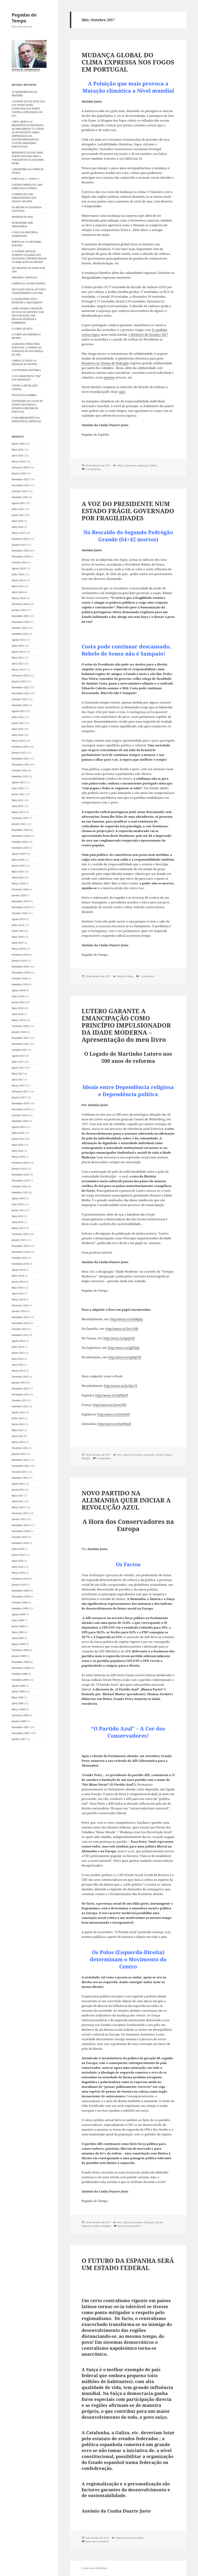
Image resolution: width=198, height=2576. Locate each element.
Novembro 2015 (21, 1180)
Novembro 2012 (21, 1394)
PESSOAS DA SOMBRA (24, 395)
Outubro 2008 (20, 1674)
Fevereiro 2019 (20, 954)
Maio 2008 (18, 1697)
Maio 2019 (18, 937)
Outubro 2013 (20, 1329)
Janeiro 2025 (19, 544)
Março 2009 (18, 1644)
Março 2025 (18, 533)
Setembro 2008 (20, 1680)
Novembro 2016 (21, 1109)
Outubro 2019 (20, 913)
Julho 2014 (18, 1275)
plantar (109, 377)
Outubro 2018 (20, 978)
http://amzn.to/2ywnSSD (109, 1405)
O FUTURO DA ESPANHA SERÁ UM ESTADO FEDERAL (128, 2264)
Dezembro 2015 (20, 1174)
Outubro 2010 (20, 1537)
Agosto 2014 (18, 1269)
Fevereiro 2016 (20, 1162)
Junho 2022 (18, 723)
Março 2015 (18, 1228)
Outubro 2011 (20, 1472)
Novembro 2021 (21, 764)
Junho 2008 (18, 1691)
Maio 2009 (18, 1632)
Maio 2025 (18, 521)
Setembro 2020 (20, 847)
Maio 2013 (18, 1358)
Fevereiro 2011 (20, 1513)
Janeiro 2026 (19, 473)
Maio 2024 (18, 586)
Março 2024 (18, 598)
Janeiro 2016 (19, 1168)
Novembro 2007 (21, 1733)
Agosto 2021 (18, 782)
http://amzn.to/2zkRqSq (126, 1319)
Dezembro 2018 (20, 966)
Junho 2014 (18, 1281)
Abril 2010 (18, 1566)
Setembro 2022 (20, 705)
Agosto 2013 (18, 1341)
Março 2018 (18, 1020)
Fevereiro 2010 (20, 1578)
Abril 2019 (18, 942)
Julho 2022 (18, 717)
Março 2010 (18, 1572)
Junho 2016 (18, 1139)
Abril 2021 (18, 806)
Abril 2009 (18, 1638)
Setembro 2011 (20, 1477)
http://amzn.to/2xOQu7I (120, 1386)
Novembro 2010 (21, 1531)
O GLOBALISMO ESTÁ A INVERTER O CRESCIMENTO (27, 300)
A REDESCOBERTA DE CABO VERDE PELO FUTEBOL (27, 186)
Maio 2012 (18, 1430)
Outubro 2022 (20, 699)
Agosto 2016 (18, 1127)
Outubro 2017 (20, 1050)
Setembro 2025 (20, 497)
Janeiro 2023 (19, 681)
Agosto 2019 (18, 919)
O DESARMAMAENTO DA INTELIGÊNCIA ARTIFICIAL (26, 419)
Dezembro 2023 (20, 616)
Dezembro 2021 (20, 758)
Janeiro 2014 (19, 1311)
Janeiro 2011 (19, 1519)
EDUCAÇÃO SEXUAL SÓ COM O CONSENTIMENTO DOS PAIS (29, 291)
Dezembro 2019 (20, 901)
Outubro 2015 (20, 1186)
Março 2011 (18, 1507)
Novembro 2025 (21, 485)
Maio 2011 (18, 1495)
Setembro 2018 (20, 984)
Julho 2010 (18, 1549)
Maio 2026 (18, 449)
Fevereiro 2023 (20, 675)
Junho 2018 (18, 1002)
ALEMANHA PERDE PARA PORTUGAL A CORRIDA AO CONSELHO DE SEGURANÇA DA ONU (27, 349)
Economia (131, 465)
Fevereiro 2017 (20, 1091)
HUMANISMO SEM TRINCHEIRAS (22, 224)
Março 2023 (18, 669)
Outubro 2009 (20, 1602)
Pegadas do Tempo (24, 18)
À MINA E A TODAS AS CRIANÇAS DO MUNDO (24, 362)
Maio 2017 (18, 1073)
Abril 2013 (18, 1364)
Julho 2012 (18, 1418)
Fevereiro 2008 (20, 1715)
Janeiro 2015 (19, 1240)
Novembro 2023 (21, 622)
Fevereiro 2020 (20, 889)
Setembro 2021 (20, 776)
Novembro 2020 (21, 836)
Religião (86, 1458)
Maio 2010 (18, 1561)
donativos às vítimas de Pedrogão (105, 363)
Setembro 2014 (20, 1263)
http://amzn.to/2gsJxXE (119, 1338)
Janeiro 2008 (19, 1721)
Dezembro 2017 (20, 1038)
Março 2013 (18, 1370)
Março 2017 (18, 1085)
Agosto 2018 (18, 990)
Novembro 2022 (21, 693)
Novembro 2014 (21, 1252)
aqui (122, 392)
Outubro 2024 (20, 562)
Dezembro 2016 (20, 1103)
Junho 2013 (18, 1353)
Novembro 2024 (21, 556)
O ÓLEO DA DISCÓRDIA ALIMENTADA (25, 234)
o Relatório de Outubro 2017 (148, 335)
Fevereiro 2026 (20, 467)
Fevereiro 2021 (20, 818)
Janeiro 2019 (19, 960)
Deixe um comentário (129, 2226)
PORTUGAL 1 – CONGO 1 (25, 178)
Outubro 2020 (20, 842)
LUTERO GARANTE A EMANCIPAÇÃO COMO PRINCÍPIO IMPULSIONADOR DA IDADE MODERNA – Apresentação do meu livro (126, 1025)
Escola (159, 1454)
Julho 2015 (18, 1204)
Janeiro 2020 (19, 895)
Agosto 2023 (18, 639)
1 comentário (147, 976)
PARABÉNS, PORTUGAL (25, 277)
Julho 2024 (18, 574)
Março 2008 (18, 1709)
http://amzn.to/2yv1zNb (122, 1329)
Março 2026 (18, 461)
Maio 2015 (18, 1216)
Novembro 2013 (21, 1323)
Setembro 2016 (20, 1121)
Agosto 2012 (18, 1412)
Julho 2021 (18, 788)
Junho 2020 (18, 865)
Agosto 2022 (18, 711)
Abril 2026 (18, 455)
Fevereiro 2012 (20, 1448)
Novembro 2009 (21, 1596)
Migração (143, 465)
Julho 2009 (18, 1620)
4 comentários (93, 469)
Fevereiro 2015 (20, 1234)
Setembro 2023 (20, 634)
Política (153, 465)
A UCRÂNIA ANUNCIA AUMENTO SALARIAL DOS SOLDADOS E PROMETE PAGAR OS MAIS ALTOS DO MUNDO (29, 257)
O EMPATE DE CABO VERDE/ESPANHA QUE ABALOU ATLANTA (24, 198)
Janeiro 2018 (19, 1032)
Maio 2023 (18, 657)
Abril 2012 (18, 1436)
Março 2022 (18, 740)
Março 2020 (18, 883)
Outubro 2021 (20, 770)
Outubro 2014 (20, 1258)
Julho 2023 (18, 645)
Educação (149, 1454)
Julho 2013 (18, 1347)
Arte (118, 1454)
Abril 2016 (18, 1150)
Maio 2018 (18, 1008)
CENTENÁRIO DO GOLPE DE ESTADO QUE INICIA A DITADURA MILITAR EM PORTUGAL (27, 406)
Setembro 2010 (20, 1543)
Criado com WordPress (94, 2568)
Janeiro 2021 (19, 824)
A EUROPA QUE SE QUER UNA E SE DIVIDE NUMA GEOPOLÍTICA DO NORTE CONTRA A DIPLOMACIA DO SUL (28, 108)
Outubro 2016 (20, 1115)
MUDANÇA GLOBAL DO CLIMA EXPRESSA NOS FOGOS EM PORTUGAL (128, 62)
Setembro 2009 (20, 1608)
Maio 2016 (18, 1145)
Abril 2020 (18, 877)
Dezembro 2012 (20, 1388)
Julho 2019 (18, 925)
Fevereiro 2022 (20, 746)
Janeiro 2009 (19, 1656)
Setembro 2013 (20, 1335)
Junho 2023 (18, 651)
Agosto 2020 (18, 853)
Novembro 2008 (21, 1668)
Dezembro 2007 (20, 1727)
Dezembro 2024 (20, 550)
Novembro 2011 (21, 1466)
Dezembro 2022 (20, 687)
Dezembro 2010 (20, 1525)
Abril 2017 (18, 1079)
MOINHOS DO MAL (22, 217)
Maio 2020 (18, 871)
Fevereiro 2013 (20, 1376)
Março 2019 (18, 948)
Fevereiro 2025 (20, 539)
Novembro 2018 (21, 972)
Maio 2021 (18, 800)
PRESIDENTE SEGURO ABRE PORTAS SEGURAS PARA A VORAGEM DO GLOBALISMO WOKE (28, 158)
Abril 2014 (18, 1293)
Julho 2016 (18, 1133)
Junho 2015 (18, 1210)
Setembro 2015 (20, 1192)
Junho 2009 (18, 1626)
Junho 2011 (18, 1489)
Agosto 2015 (18, 1198)
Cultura (120, 465)
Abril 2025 (18, 527)
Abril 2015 (18, 1222)
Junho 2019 (18, 931)
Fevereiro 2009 (20, 1650)
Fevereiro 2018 (20, 1026)
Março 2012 (18, 1442)
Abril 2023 (18, 663)
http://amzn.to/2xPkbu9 (111, 1395)
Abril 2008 (18, 1703)
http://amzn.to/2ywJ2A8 (113, 1414)
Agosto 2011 (18, 1483)
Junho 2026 (18, 443)
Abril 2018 (18, 1014)
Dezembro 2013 (20, 1317)
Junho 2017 (18, 1067)
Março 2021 (18, 812)
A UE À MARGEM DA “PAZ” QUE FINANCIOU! (26, 377)
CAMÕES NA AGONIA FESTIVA (28, 283)
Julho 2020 (18, 859)
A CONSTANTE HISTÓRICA (26, 370)
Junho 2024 (18, 580)
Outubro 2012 (20, 1400)
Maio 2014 (18, 1287)
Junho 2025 (18, 515)
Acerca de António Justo (26, 69)
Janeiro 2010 (19, 1584)
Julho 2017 (18, 1061)
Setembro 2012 (20, 1406)
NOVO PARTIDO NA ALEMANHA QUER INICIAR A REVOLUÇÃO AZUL (126, 1500)
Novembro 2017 (21, 1044)
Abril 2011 (18, 1501)
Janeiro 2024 (19, 610)
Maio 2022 (18, 729)
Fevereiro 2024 (20, 604)
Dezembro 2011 (20, 1460)
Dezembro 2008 (20, 1662)
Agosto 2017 (18, 1055)
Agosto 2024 (18, 568)
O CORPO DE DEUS (22, 328)
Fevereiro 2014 (20, 1305)
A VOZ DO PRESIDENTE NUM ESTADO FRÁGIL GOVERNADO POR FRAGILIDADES (128, 510)
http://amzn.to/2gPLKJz (124, 1348)
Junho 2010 (18, 1555)
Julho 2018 (18, 996)
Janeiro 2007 (19, 1739)
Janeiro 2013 (19, 1382)
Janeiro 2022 (19, 752)
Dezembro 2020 (20, 830)
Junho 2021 (18, 794)
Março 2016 (18, 1156)
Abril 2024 (18, 592)
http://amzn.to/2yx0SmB (114, 1424)
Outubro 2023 (20, 628)
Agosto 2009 (18, 1614)
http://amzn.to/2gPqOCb (124, 1357)
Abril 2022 (18, 735)
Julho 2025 (18, 509)
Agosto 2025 (18, 503)
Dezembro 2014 (20, 1246)
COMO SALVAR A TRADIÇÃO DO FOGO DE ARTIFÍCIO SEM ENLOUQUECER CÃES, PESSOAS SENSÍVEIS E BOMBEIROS (28, 315)
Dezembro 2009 (20, 1590)
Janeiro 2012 (19, 1454)
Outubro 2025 (20, 491)
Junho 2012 (18, 1424)
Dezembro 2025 (20, 479)
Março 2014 (18, 1299)
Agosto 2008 (18, 1685)
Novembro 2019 (21, 907)
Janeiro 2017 (19, 1097)
